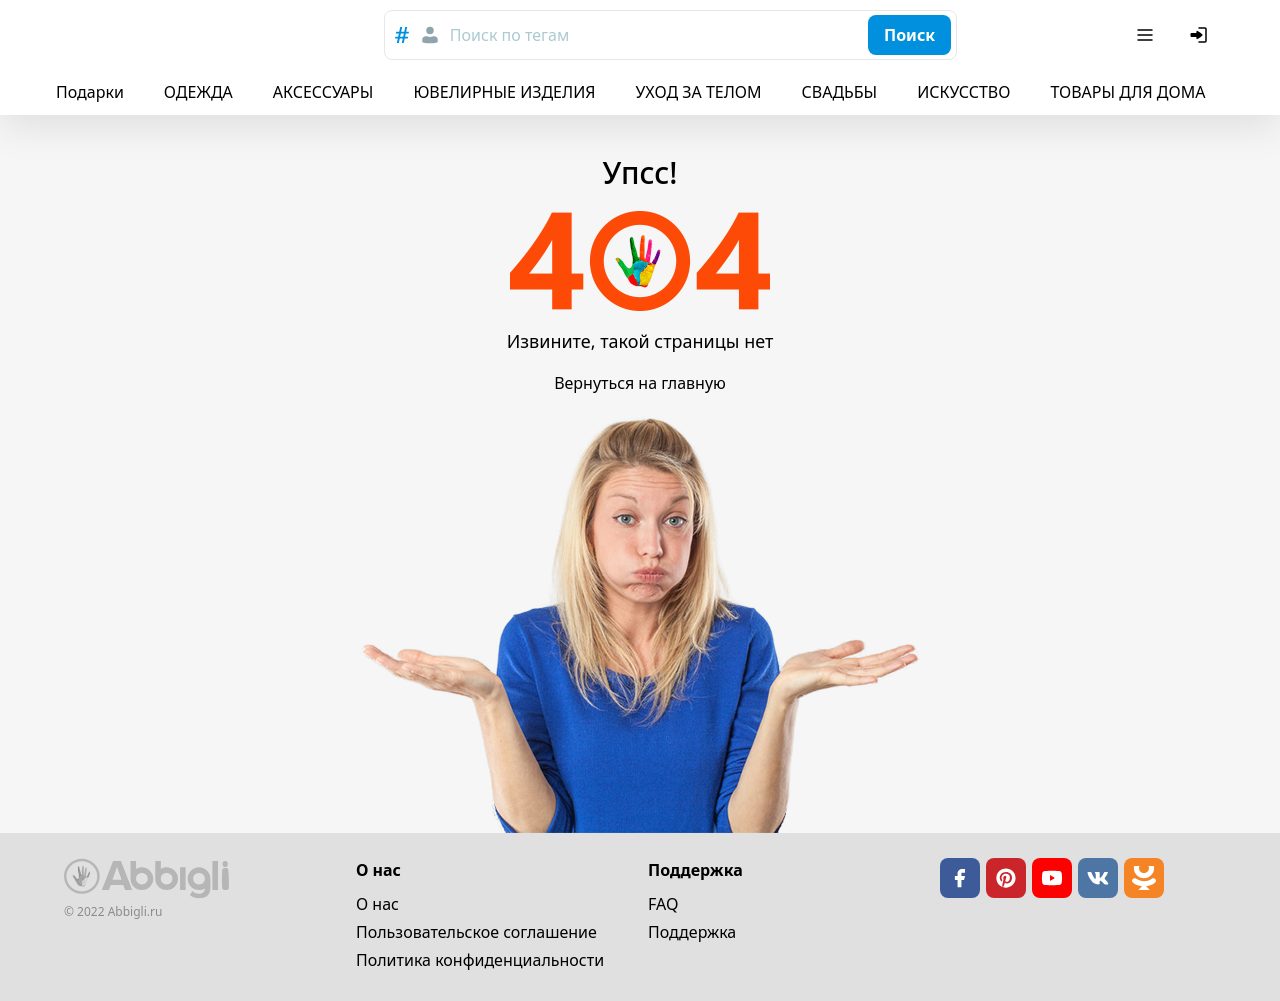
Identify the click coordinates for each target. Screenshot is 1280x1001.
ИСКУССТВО (963, 92)
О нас (377, 904)
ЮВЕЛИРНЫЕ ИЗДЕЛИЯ (504, 92)
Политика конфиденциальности (480, 960)
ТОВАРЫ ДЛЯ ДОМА (1127, 92)
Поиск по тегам (509, 35)
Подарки (90, 92)
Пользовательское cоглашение (476, 932)
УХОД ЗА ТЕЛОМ (699, 92)
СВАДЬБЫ (840, 92)
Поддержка (692, 932)
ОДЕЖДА (198, 92)
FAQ (663, 904)
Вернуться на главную (640, 383)
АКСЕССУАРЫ (323, 92)
